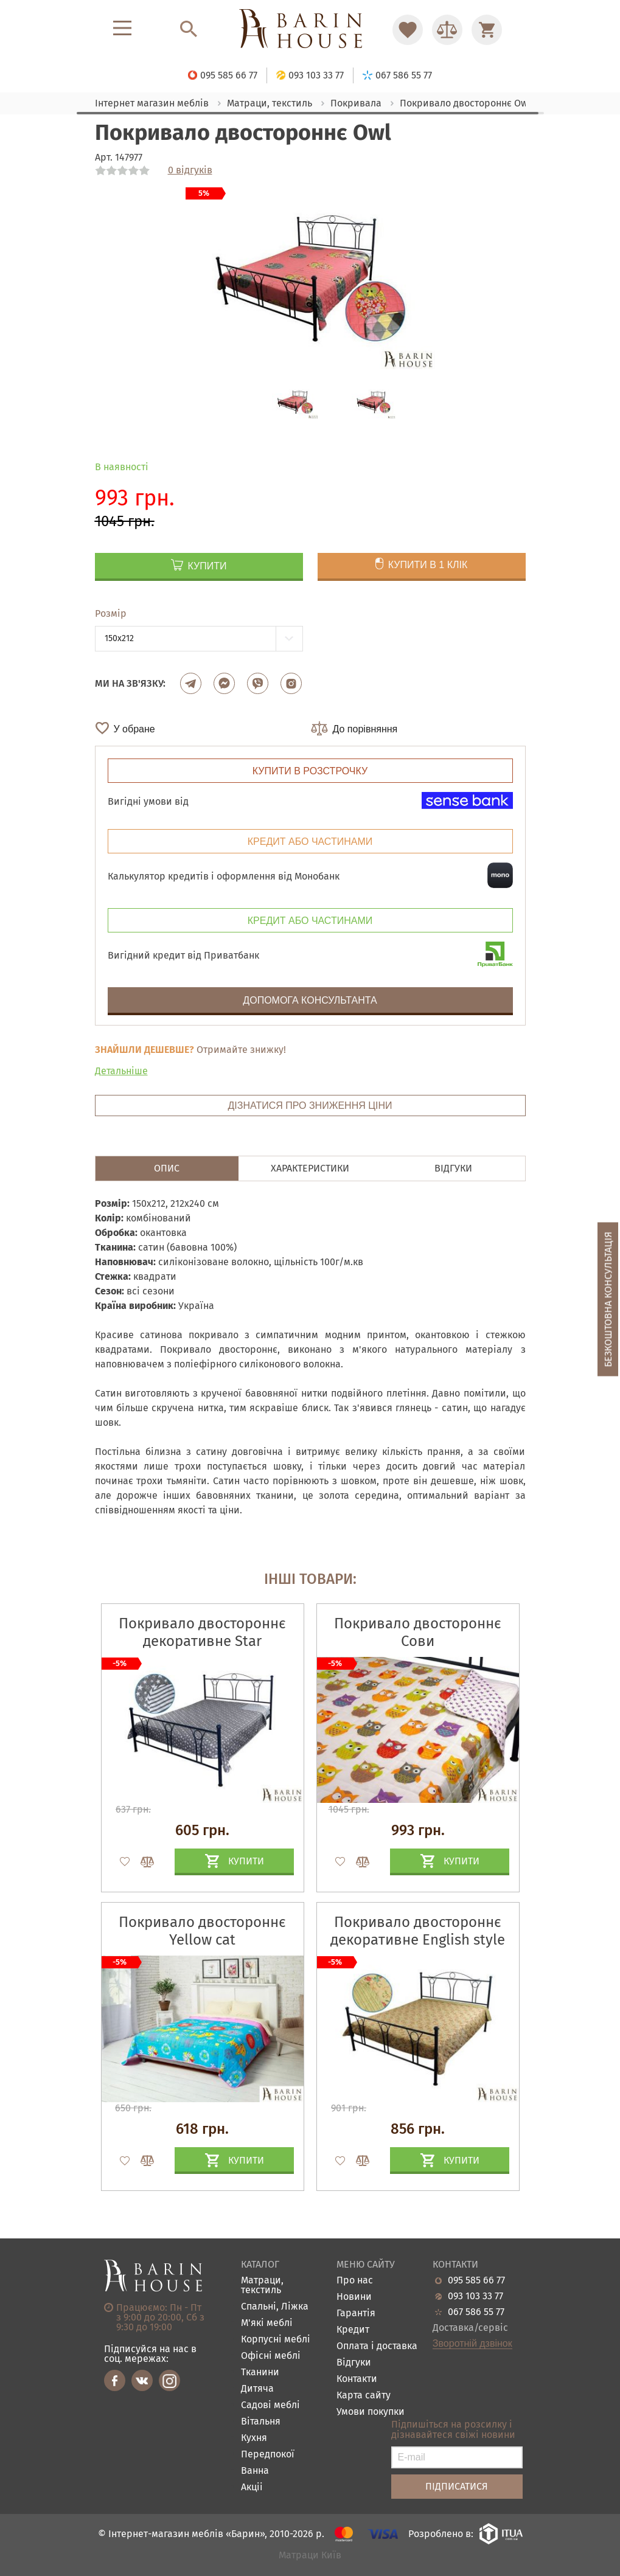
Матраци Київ (310, 2555)
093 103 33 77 (475, 2296)
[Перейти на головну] (309, 29)
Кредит (352, 2330)
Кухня (254, 2438)
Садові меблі (270, 2405)
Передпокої (267, 2454)
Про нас (354, 2281)
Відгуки (353, 2363)
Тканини (260, 2372)
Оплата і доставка (376, 2346)
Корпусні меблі (275, 2340)
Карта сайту (363, 2395)
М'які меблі (267, 2323)
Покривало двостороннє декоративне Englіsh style (417, 1931)
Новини (354, 2297)
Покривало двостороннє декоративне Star (202, 1632)
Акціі (252, 2487)
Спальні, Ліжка (274, 2307)
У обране (134, 729)
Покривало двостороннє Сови (417, 1632)
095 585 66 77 (476, 2280)
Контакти (356, 2379)
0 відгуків (190, 170)
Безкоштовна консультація (608, 1299)
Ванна (255, 2471)
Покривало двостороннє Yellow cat (202, 1931)
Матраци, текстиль (262, 2286)
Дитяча (257, 2389)
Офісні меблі (271, 2356)
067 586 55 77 (476, 2312)
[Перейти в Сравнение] (447, 30)
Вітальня (260, 2422)
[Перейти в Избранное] (407, 30)
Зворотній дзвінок (472, 2344)
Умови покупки (370, 2412)
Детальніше (121, 1071)
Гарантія (355, 2313)
